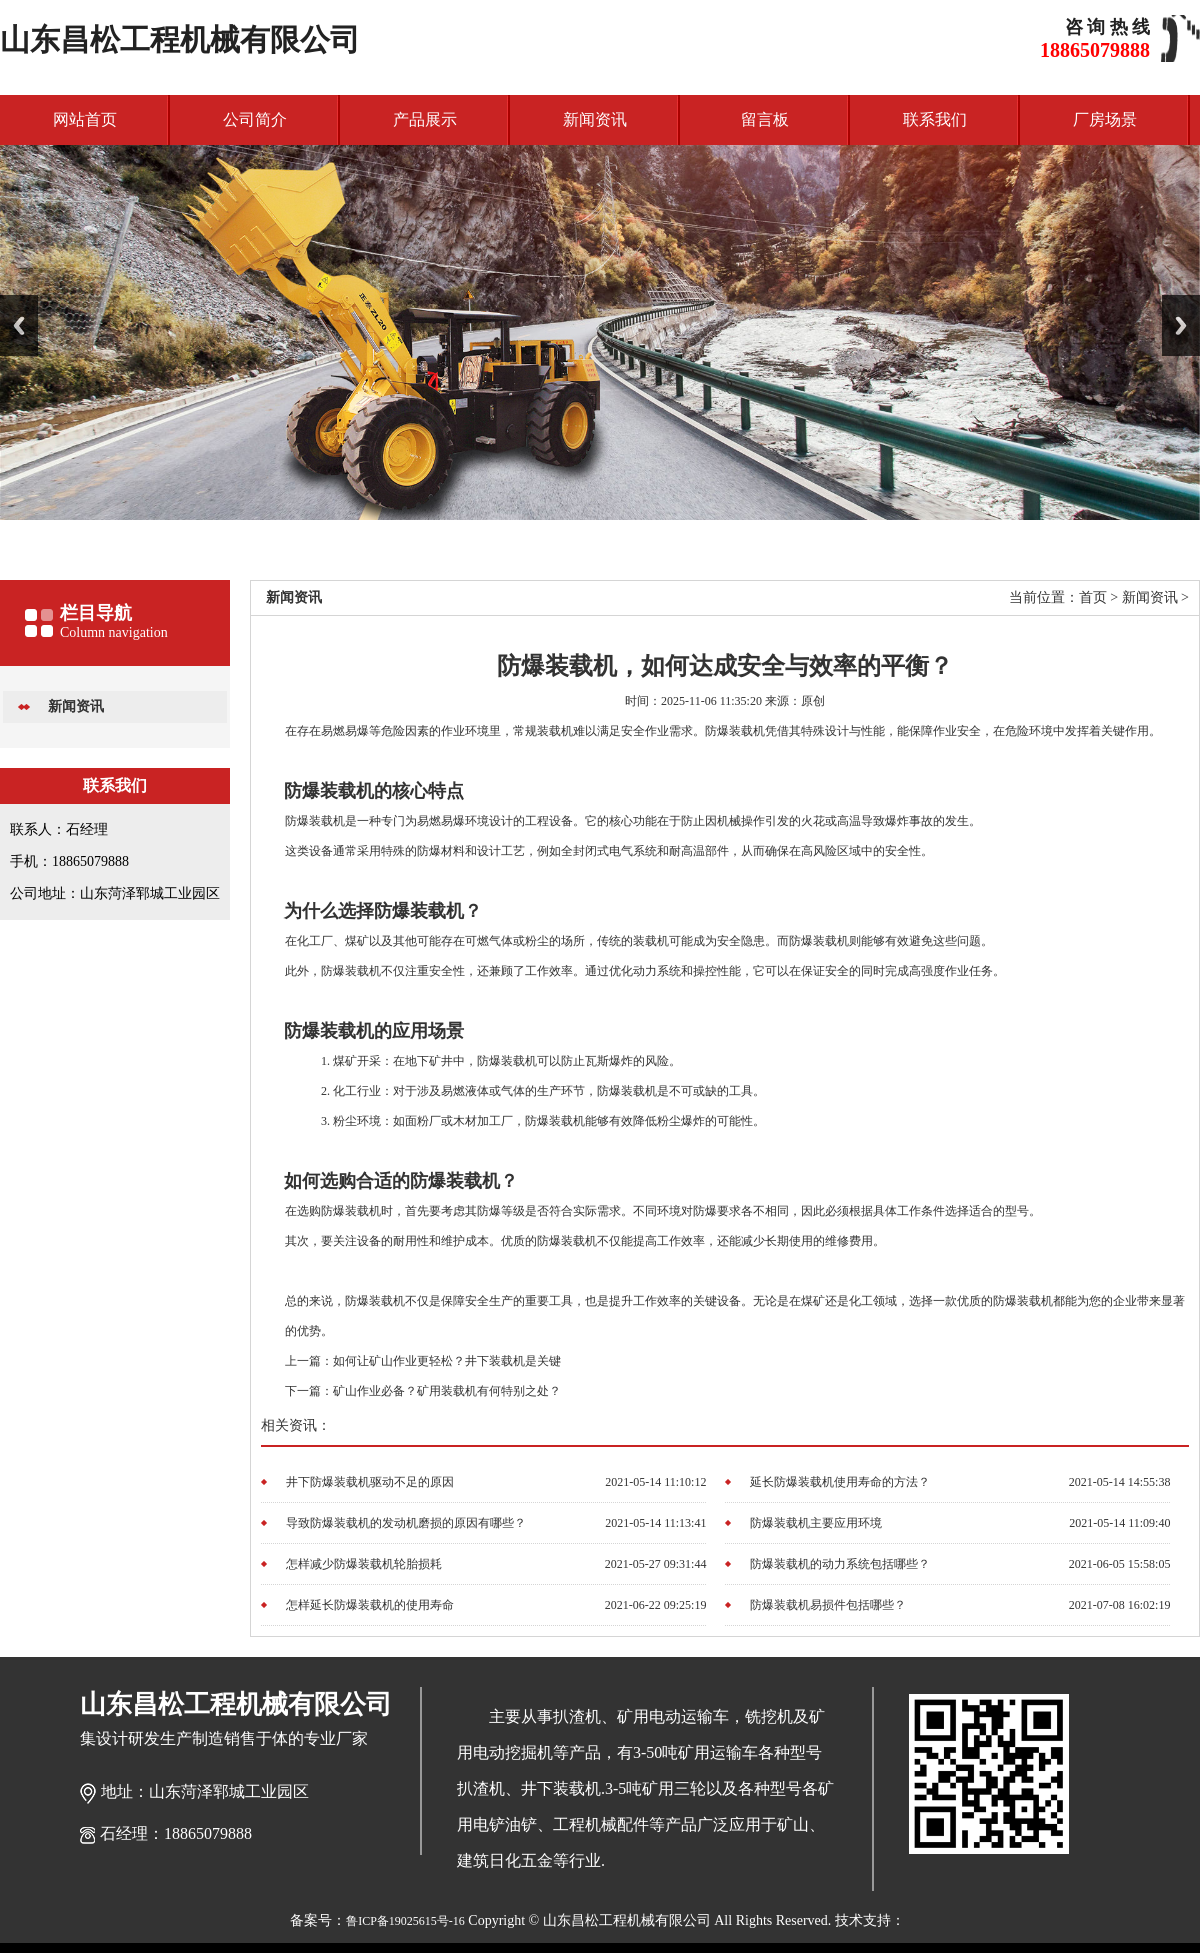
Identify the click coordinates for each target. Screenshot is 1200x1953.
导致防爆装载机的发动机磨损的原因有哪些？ (406, 1523)
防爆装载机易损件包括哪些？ (828, 1605)
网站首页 (85, 119)
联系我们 (935, 119)
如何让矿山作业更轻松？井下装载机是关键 (447, 1361)
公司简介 (255, 119)
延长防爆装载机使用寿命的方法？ (840, 1482)
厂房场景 (1105, 119)
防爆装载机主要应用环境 (816, 1523)
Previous (19, 325)
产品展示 (425, 119)
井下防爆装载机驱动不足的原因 (370, 1482)
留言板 (765, 119)
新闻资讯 (595, 119)
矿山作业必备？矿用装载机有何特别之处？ (447, 1391)
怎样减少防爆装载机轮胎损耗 (364, 1564)
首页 (1093, 597)
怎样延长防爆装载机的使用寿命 (370, 1605)
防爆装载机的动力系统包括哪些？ (840, 1564)
